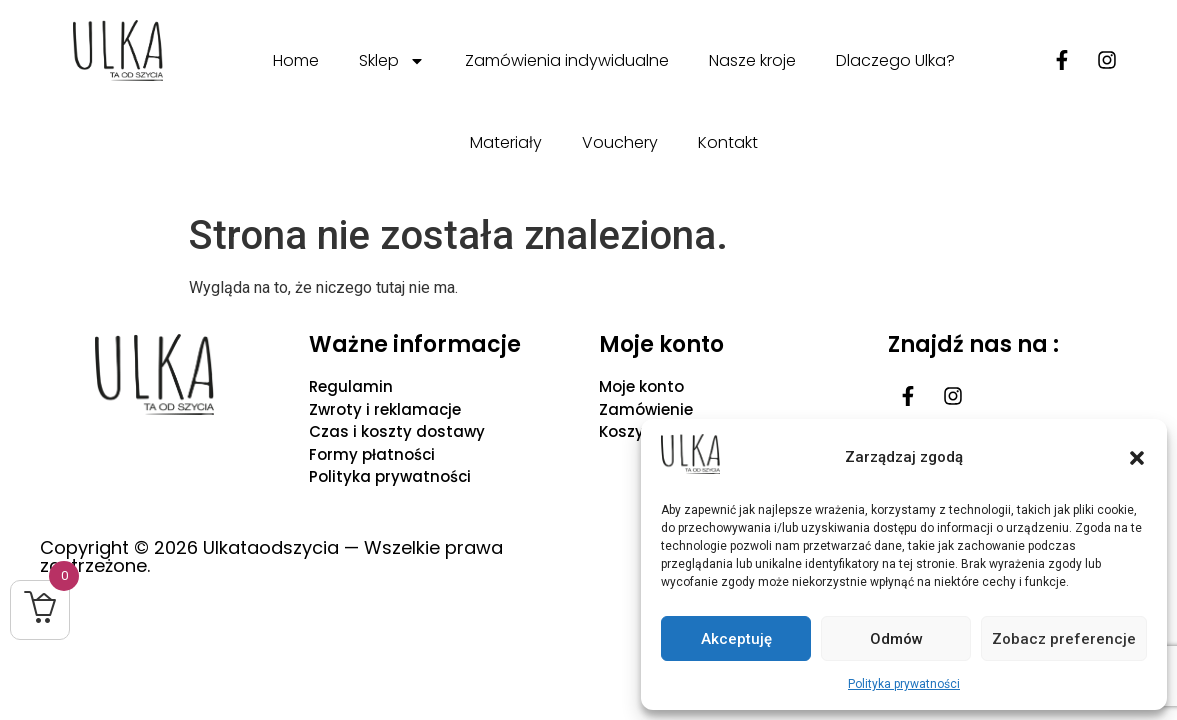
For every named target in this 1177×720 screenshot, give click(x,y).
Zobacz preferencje (1064, 639)
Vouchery (620, 142)
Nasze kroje (752, 60)
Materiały (506, 142)
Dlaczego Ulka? (895, 60)
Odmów (896, 639)
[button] (1137, 458)
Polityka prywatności (904, 684)
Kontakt (728, 142)
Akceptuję (736, 639)
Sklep (392, 61)
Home (296, 60)
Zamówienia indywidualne (567, 60)
